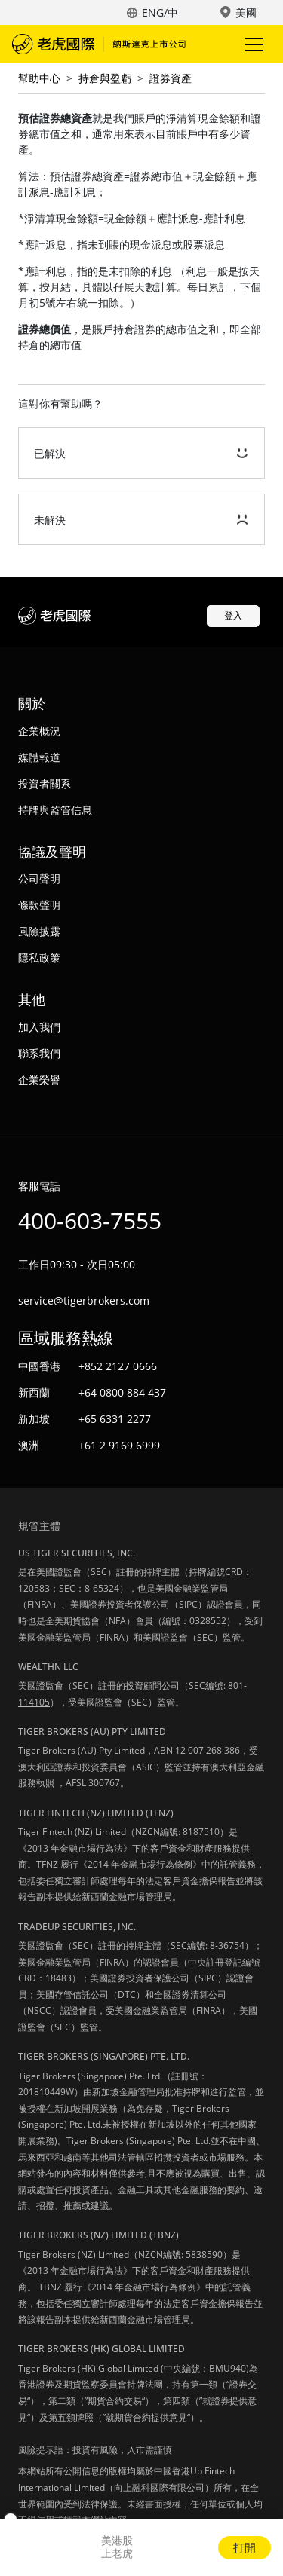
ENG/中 (160, 12)
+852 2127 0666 (117, 1366)
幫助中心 (39, 78)
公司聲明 (39, 878)
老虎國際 (99, 44)
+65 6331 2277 (114, 1419)
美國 (246, 12)
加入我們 (39, 1027)
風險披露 (39, 931)
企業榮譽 (39, 1079)
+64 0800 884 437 (122, 1392)
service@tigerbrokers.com (83, 1300)
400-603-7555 (89, 1220)
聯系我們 (39, 1053)
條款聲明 (39, 905)
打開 (244, 2547)
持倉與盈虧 (104, 78)
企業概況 (39, 731)
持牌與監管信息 (55, 810)
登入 (233, 615)
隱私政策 (39, 957)
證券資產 (170, 78)
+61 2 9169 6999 (119, 1445)
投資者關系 (44, 783)
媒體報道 (39, 757)
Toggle (252, 44)
